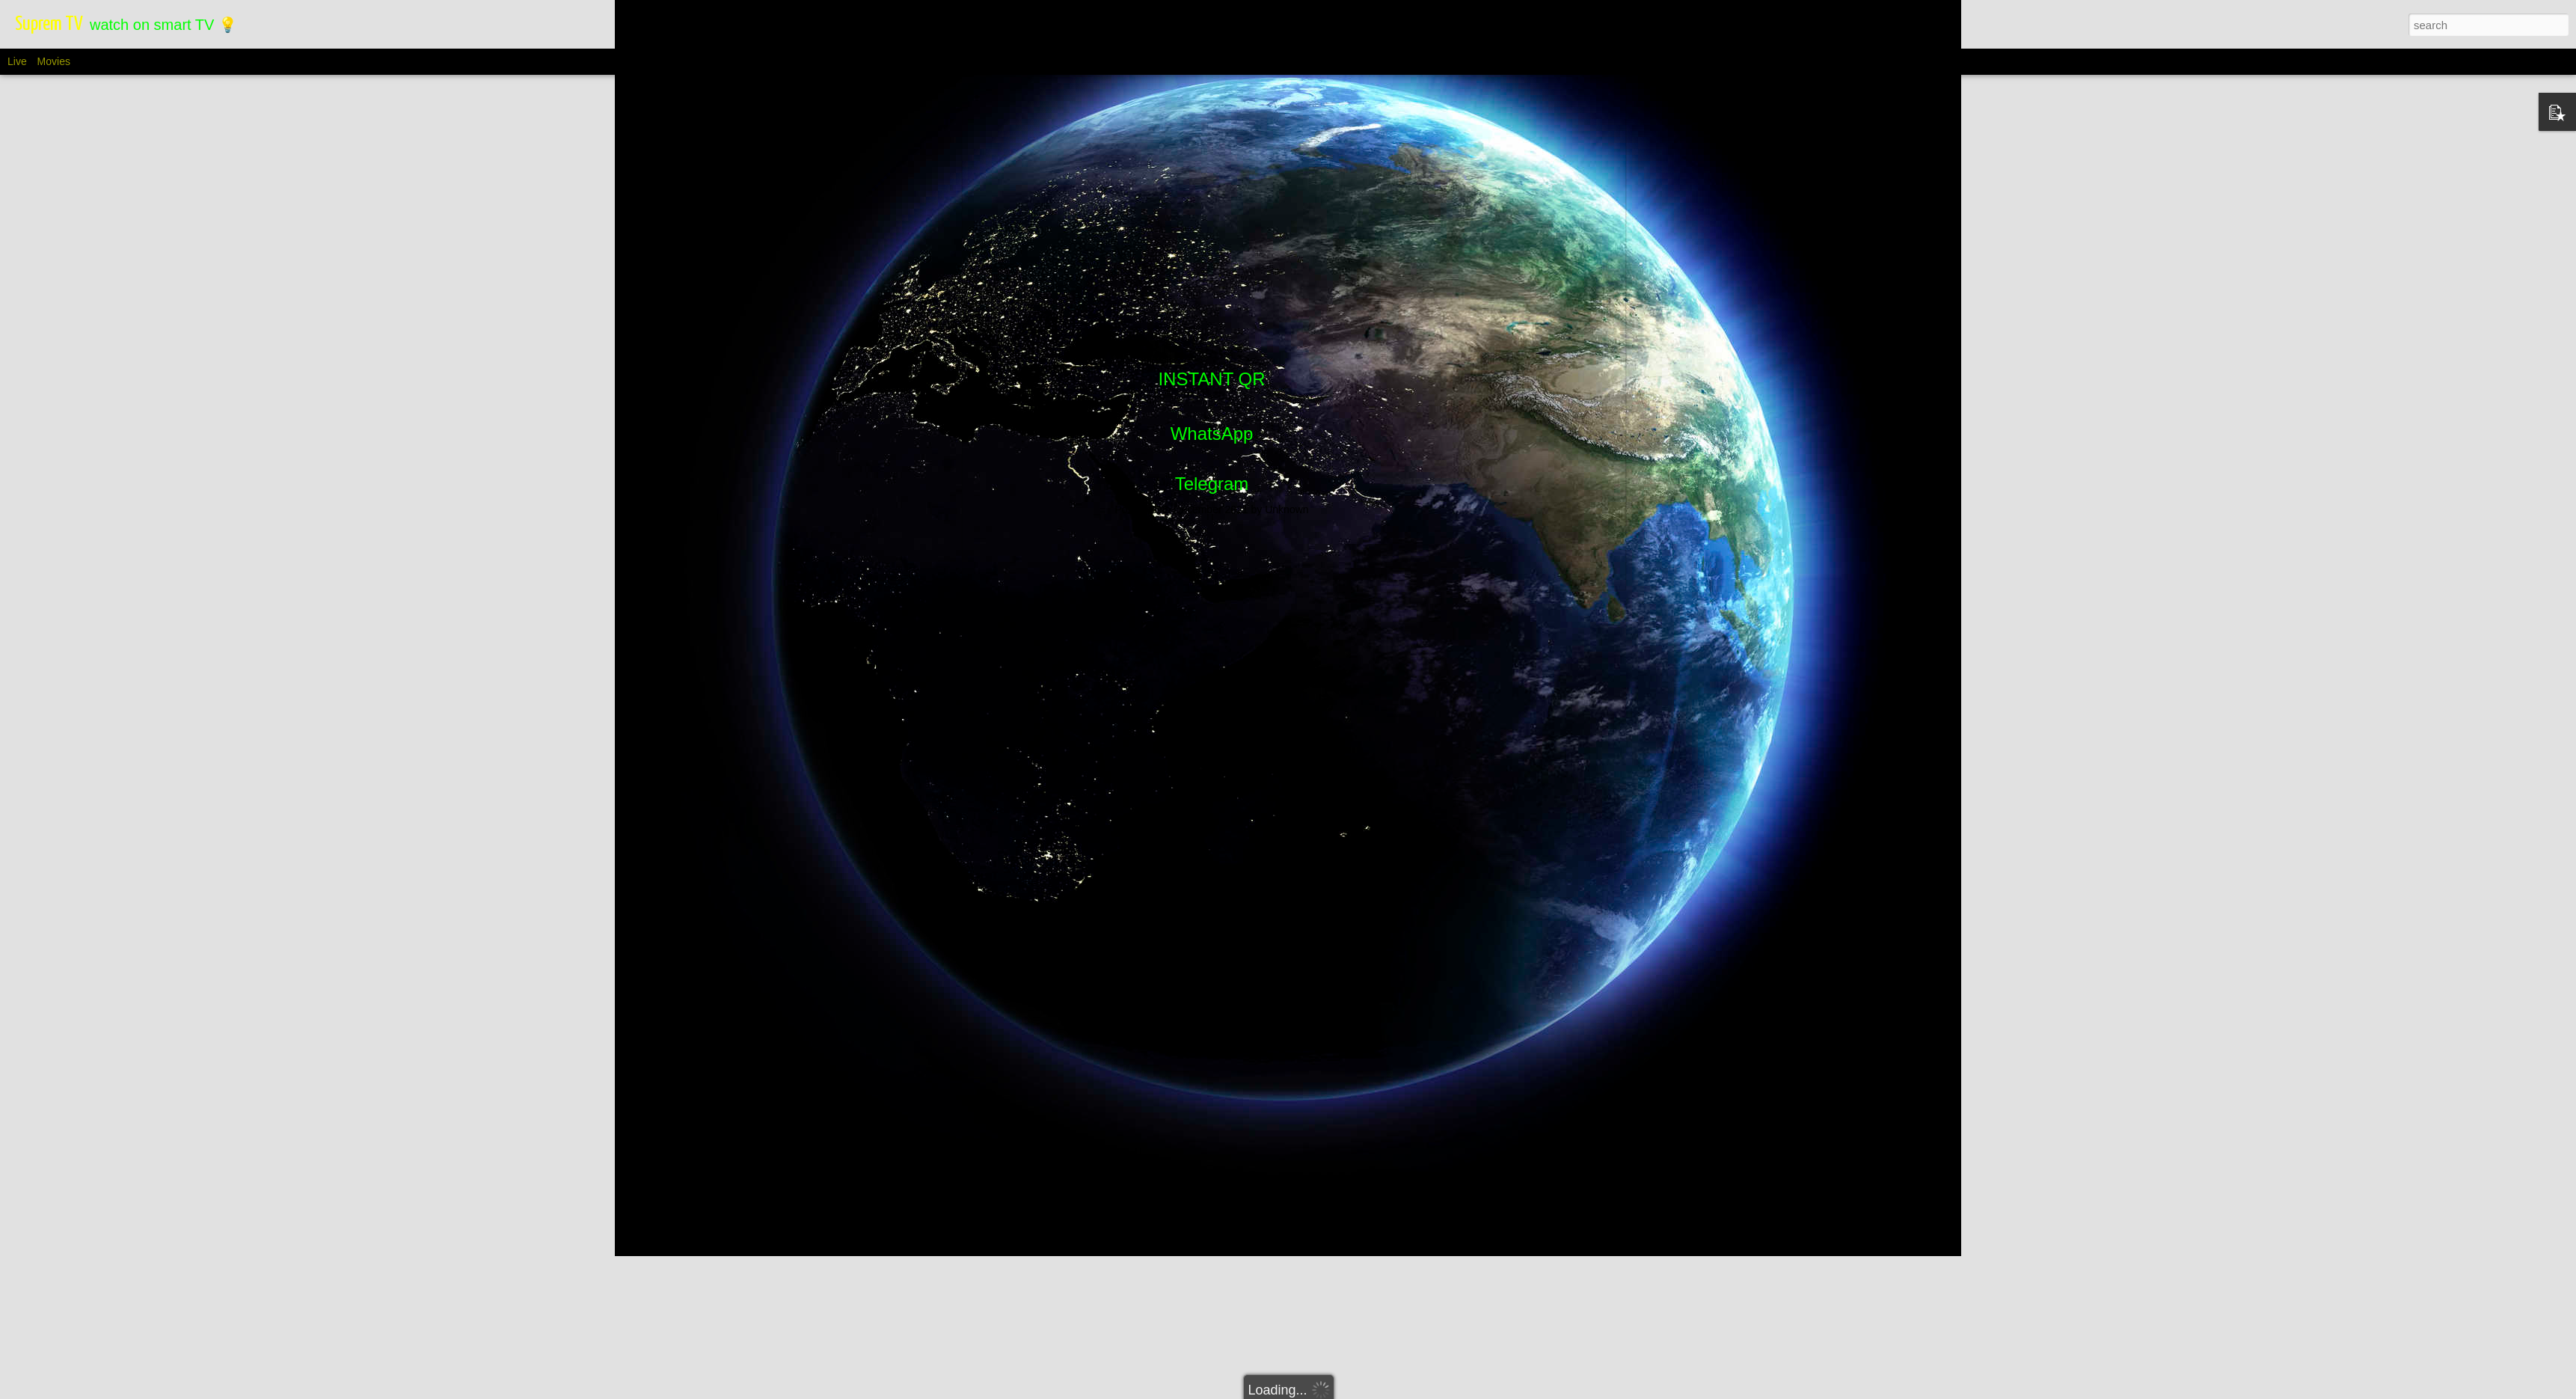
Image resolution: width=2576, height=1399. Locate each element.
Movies (53, 61)
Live (17, 61)
